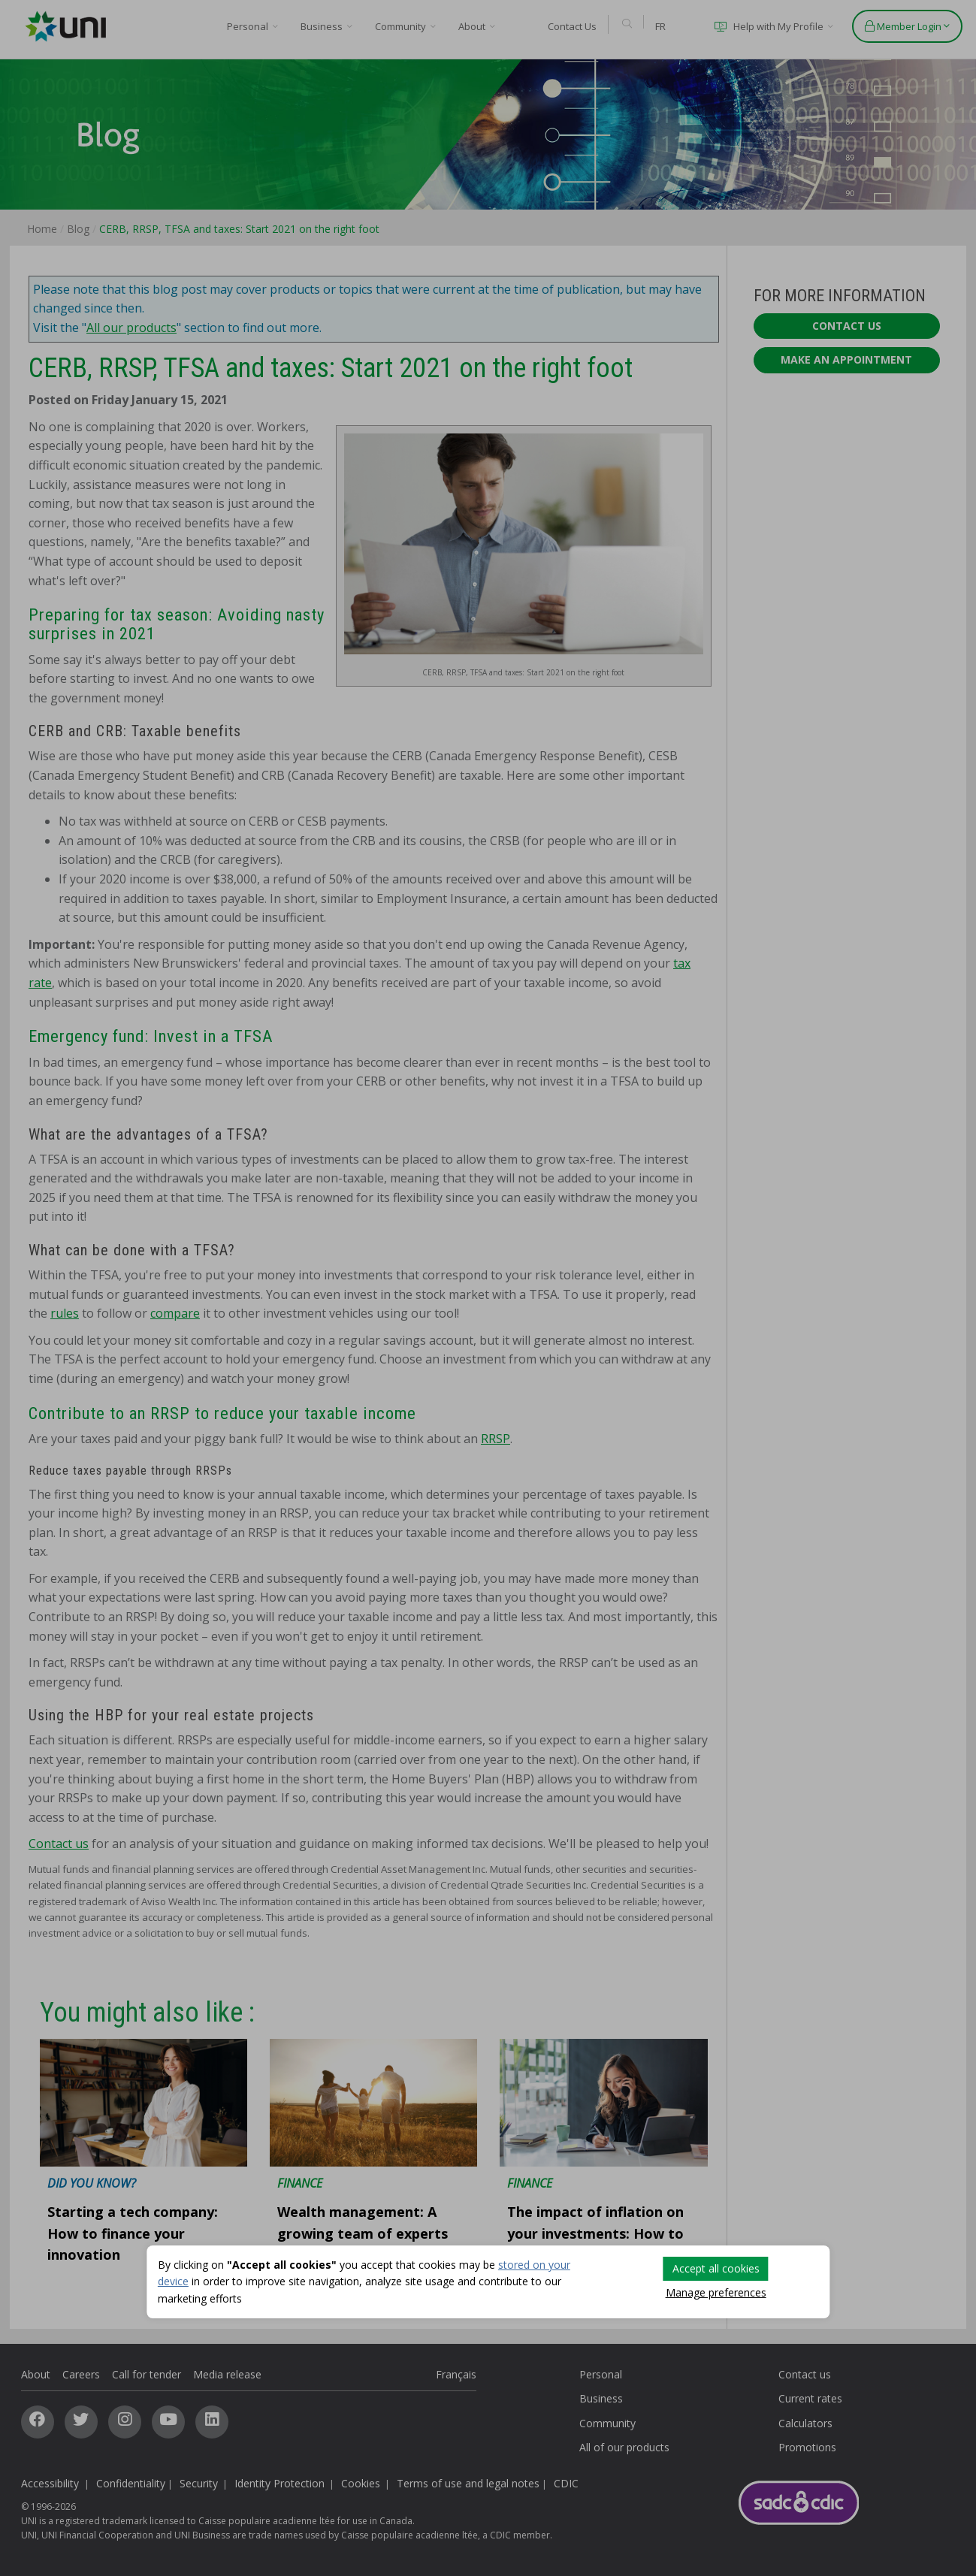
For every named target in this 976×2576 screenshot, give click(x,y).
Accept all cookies (716, 2268)
